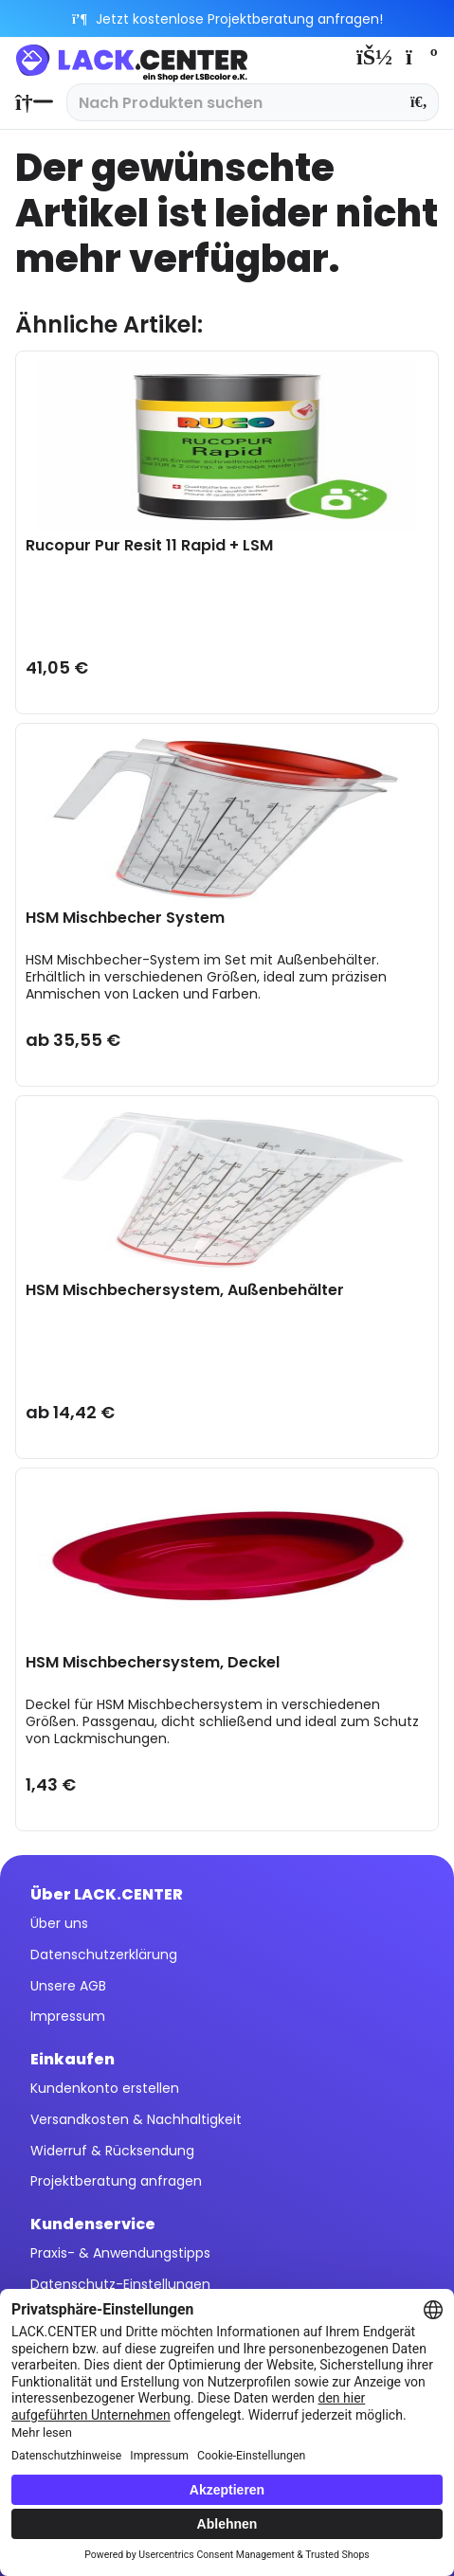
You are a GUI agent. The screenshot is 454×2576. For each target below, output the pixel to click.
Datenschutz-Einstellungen (120, 2284)
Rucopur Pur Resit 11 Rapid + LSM (149, 546)
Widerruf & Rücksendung (112, 2150)
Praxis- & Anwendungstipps (120, 2252)
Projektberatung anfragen (116, 2180)
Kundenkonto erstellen (104, 2088)
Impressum (67, 2016)
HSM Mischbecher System (125, 918)
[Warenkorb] (420, 57)
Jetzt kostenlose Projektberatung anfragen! (227, 18)
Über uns (59, 1923)
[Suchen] (419, 102)
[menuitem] (29, 102)
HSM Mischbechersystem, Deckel (153, 1663)
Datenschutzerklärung (103, 1954)
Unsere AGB (68, 1985)
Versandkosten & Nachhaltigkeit (136, 2119)
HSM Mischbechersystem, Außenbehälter (185, 1291)
